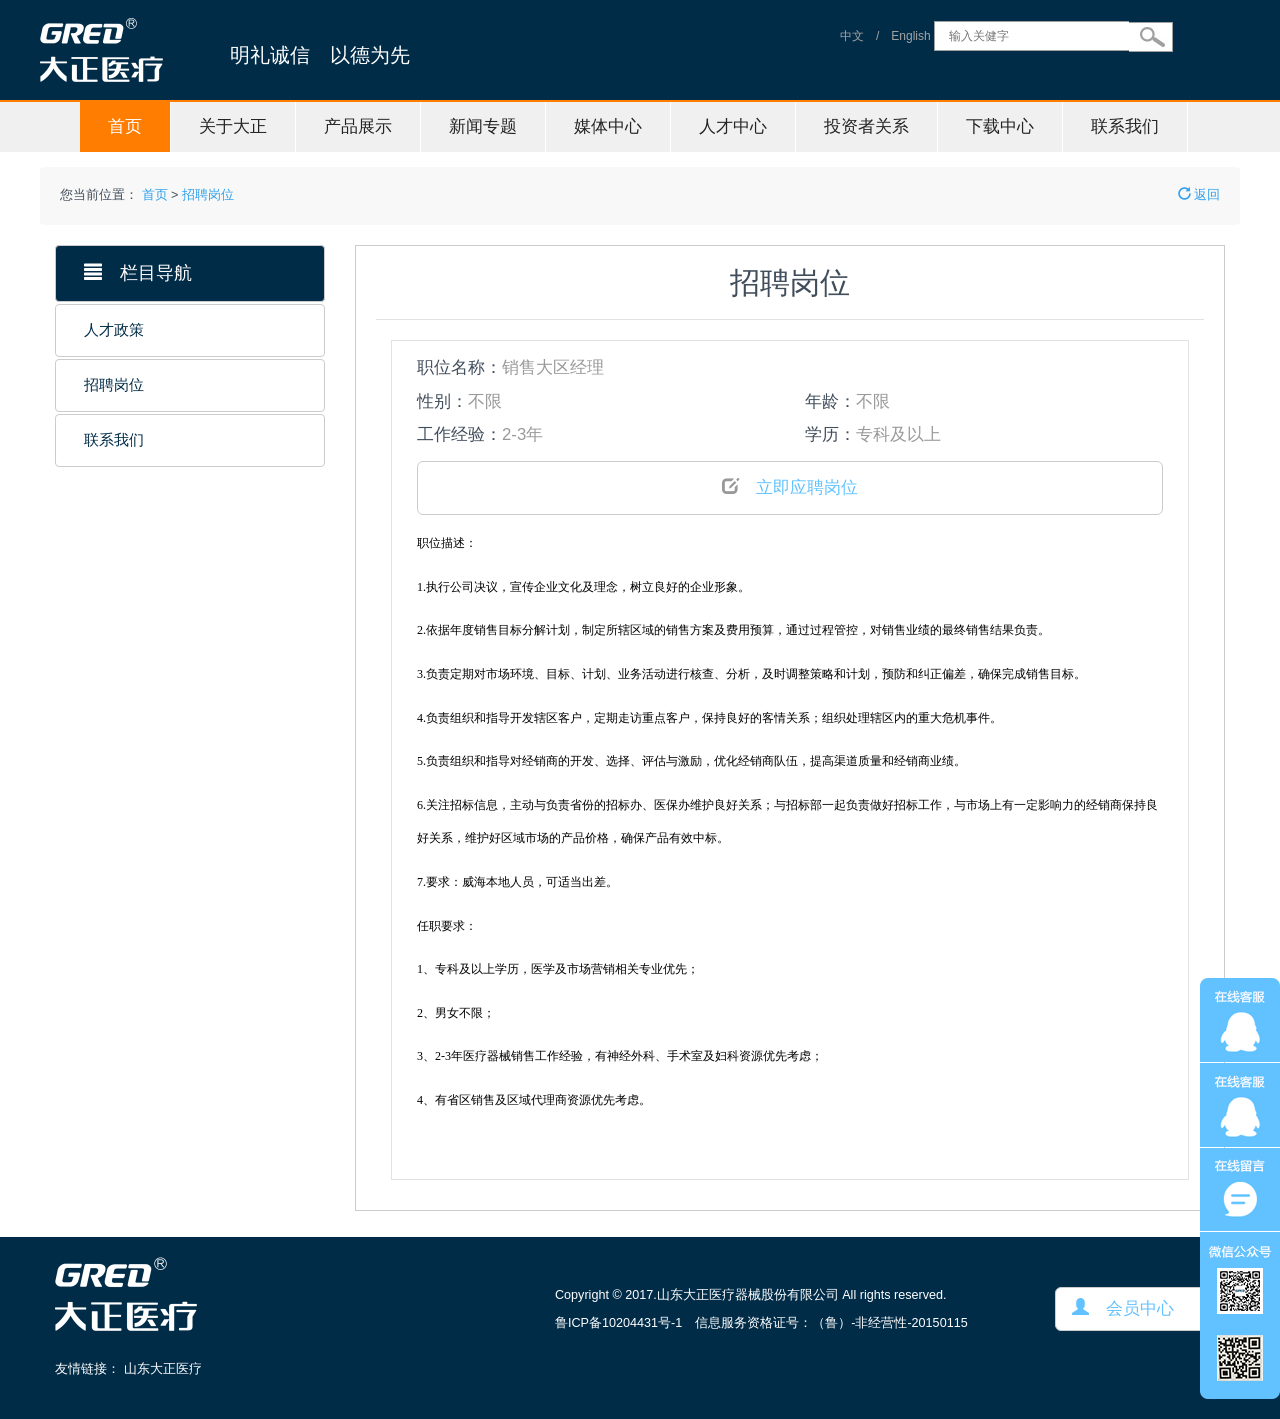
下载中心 (1000, 126)
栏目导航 (138, 273)
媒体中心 (608, 126)
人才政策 (114, 330)
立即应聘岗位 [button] (790, 487)
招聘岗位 (208, 195)
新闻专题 (483, 126)
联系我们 (1125, 126)
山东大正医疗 (163, 1369)
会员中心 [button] (1123, 1308)
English (910, 36)
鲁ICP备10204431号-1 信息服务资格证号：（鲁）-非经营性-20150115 (761, 1323)
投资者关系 (866, 126)
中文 (852, 36)
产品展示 (358, 126)
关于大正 (233, 126)
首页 (125, 126)
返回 (1199, 195)
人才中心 (733, 126)
